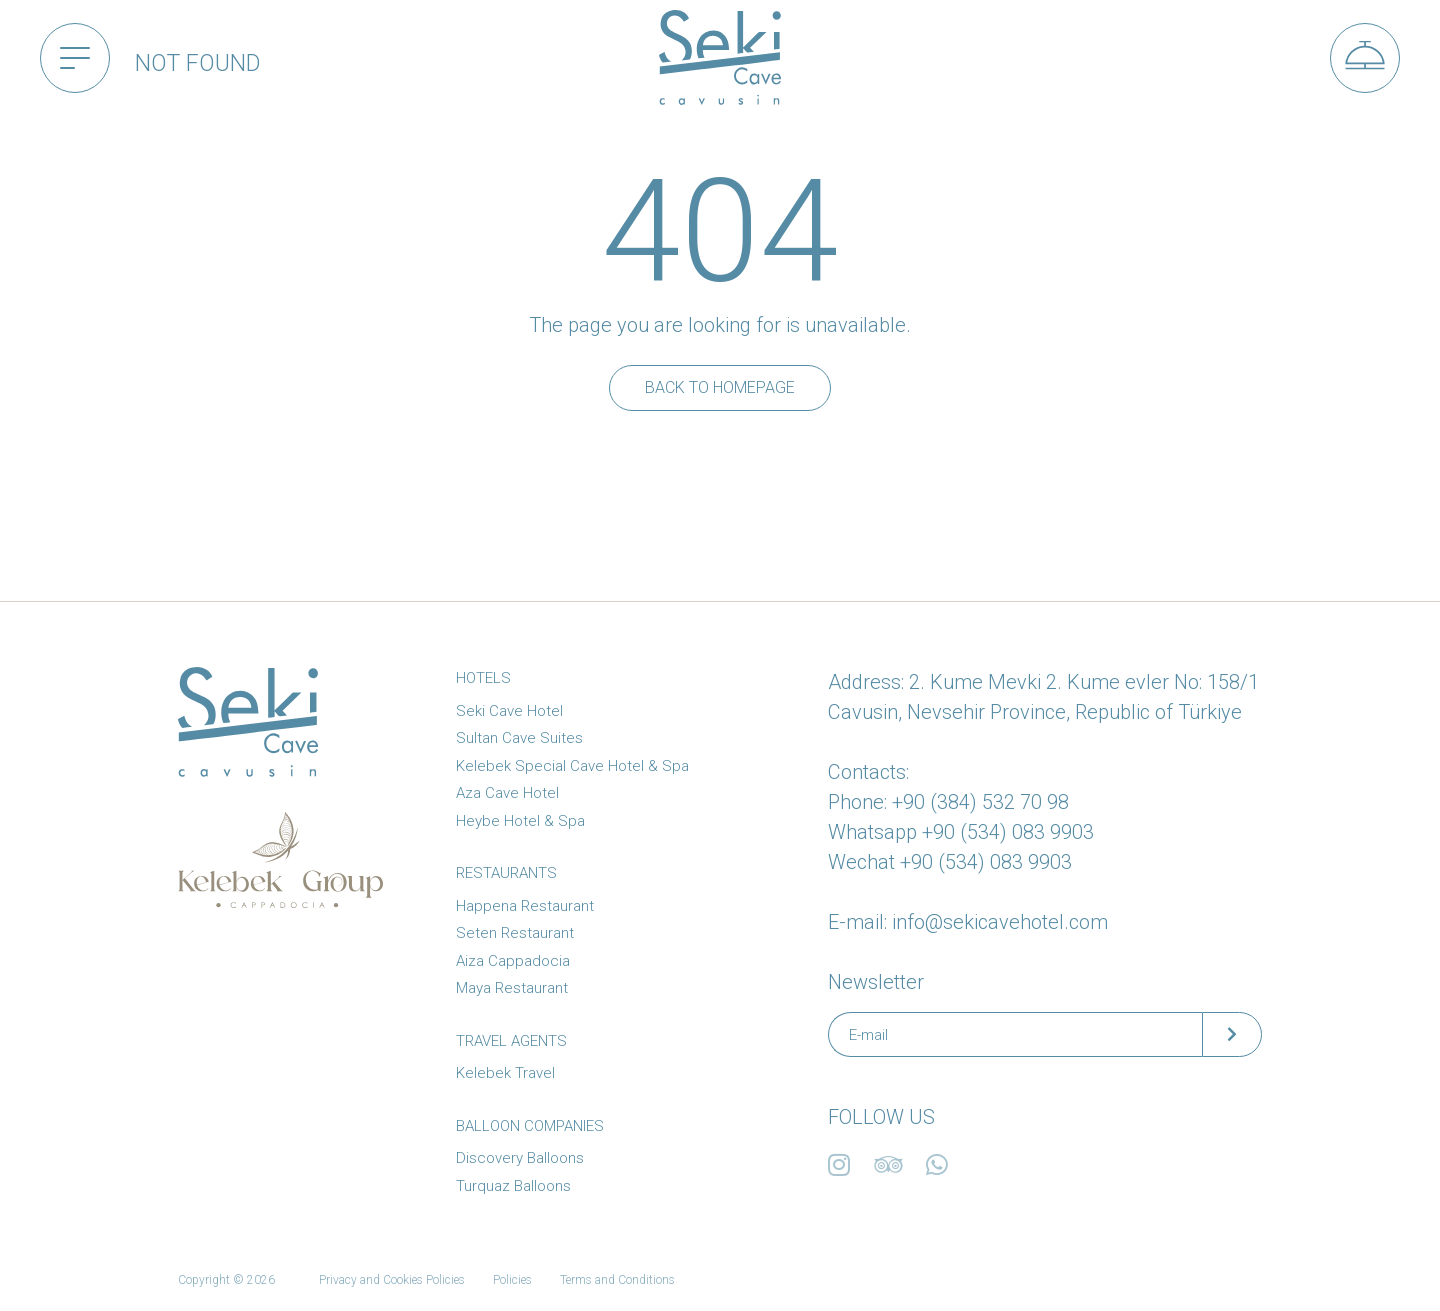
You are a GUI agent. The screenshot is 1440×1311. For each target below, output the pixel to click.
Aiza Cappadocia (513, 961)
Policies (512, 1280)
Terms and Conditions (617, 1280)
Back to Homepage (720, 387)
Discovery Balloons (520, 1158)
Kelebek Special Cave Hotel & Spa (572, 766)
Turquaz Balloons (513, 1186)
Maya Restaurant (512, 988)
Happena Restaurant (525, 906)
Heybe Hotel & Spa (520, 821)
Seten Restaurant (515, 933)
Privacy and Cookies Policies (392, 1280)
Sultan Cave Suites (519, 738)
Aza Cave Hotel (507, 793)
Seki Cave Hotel (509, 711)
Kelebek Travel (505, 1073)
